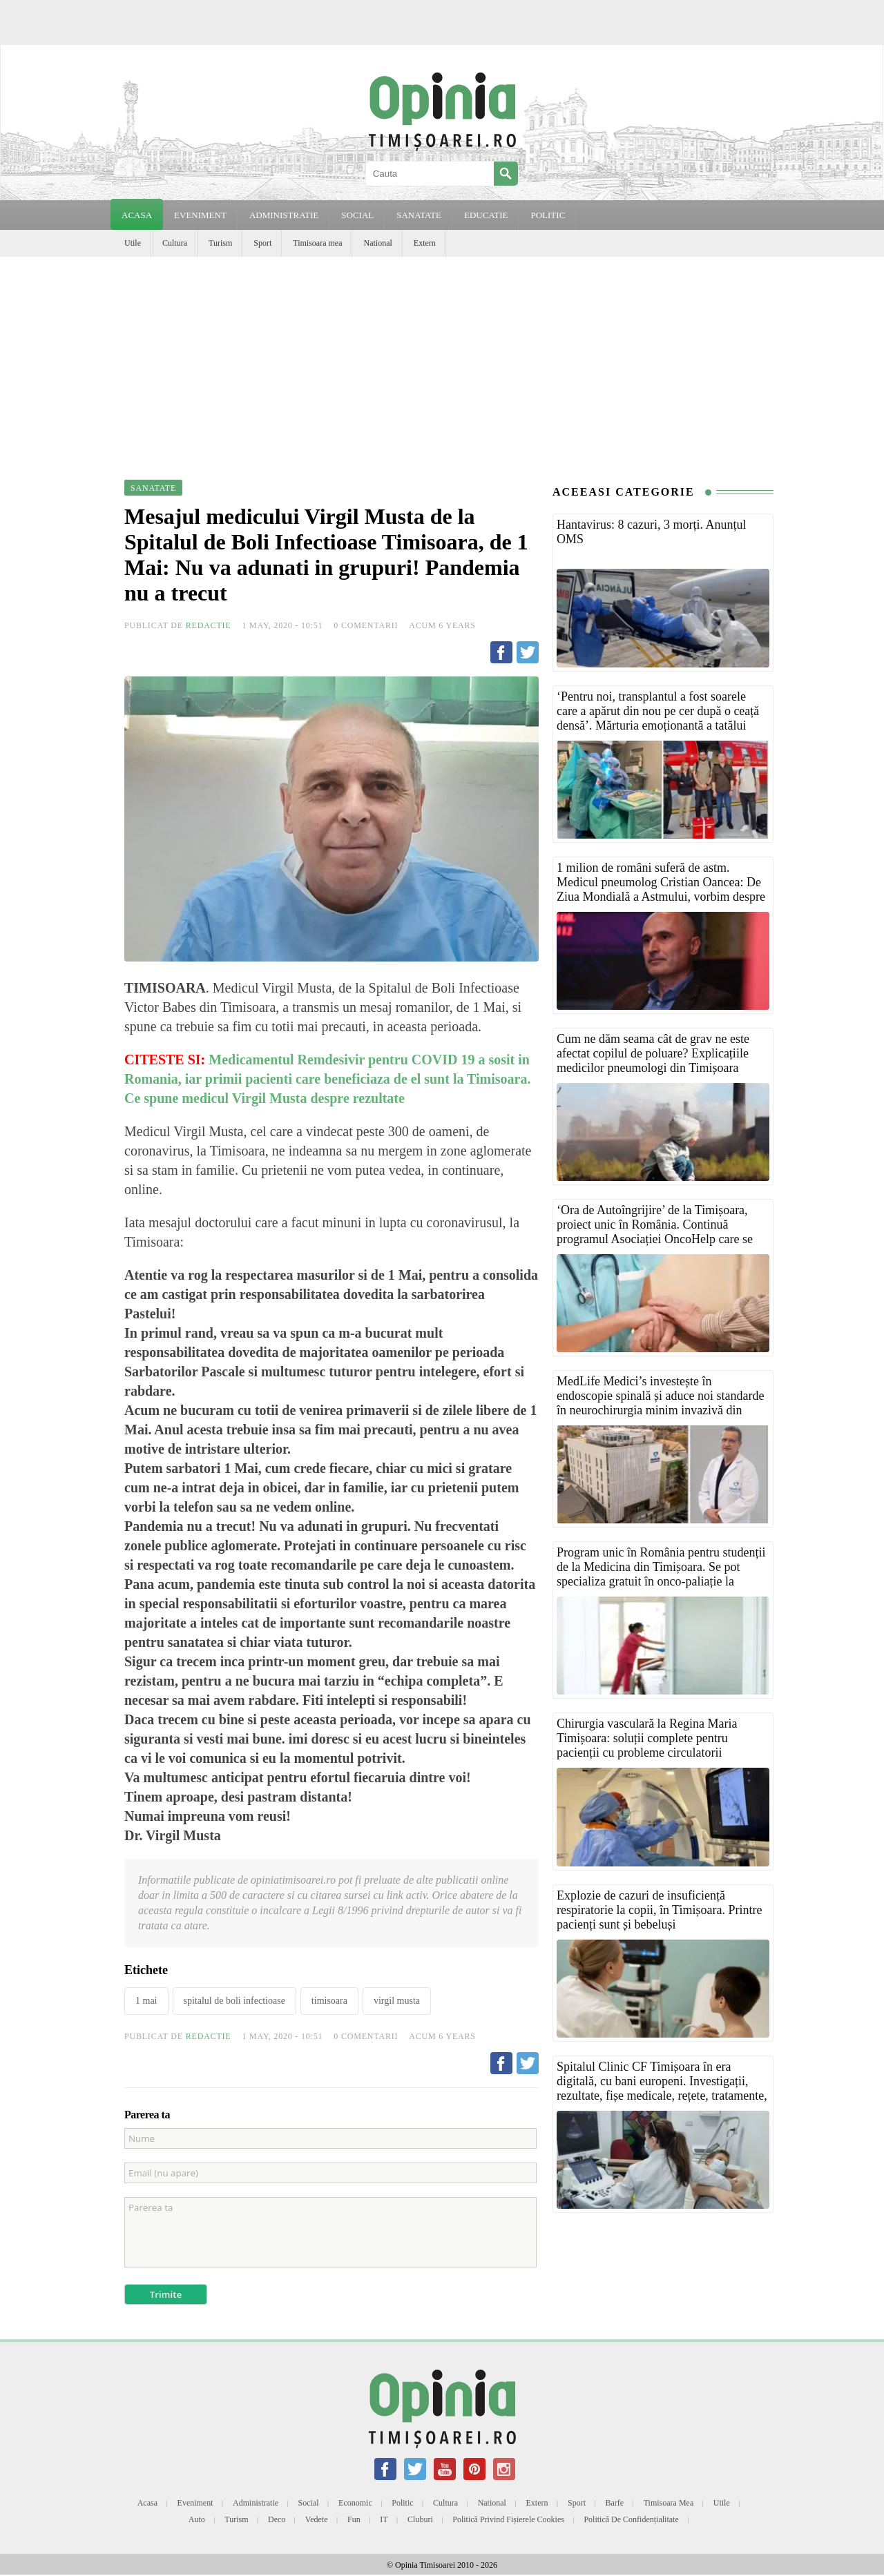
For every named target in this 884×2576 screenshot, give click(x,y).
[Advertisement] (442, 360)
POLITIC (547, 215)
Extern (425, 243)
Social (308, 2503)
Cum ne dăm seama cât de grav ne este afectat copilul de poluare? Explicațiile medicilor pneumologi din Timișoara (653, 1053)
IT (383, 2519)
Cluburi (420, 2519)
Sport (262, 243)
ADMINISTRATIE (283, 215)
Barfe (615, 2503)
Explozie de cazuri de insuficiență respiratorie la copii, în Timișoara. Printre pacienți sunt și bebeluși (659, 1910)
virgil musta (397, 2001)
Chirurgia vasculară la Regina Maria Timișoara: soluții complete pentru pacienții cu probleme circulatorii (647, 1738)
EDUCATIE (486, 215)
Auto (197, 2519)
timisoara (329, 2001)
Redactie (208, 625)
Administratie (255, 2503)
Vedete (316, 2519)
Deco (276, 2519)
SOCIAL (357, 215)
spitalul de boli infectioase (234, 2001)
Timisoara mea (317, 243)
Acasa (137, 215)
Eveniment (195, 2503)
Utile (132, 243)
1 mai (146, 2001)
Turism (220, 243)
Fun (354, 2519)
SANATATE (418, 215)
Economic (355, 2503)
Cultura (174, 243)
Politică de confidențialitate (631, 2519)
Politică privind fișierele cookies (508, 2519)
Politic (402, 2503)
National (377, 243)
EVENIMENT (200, 215)
